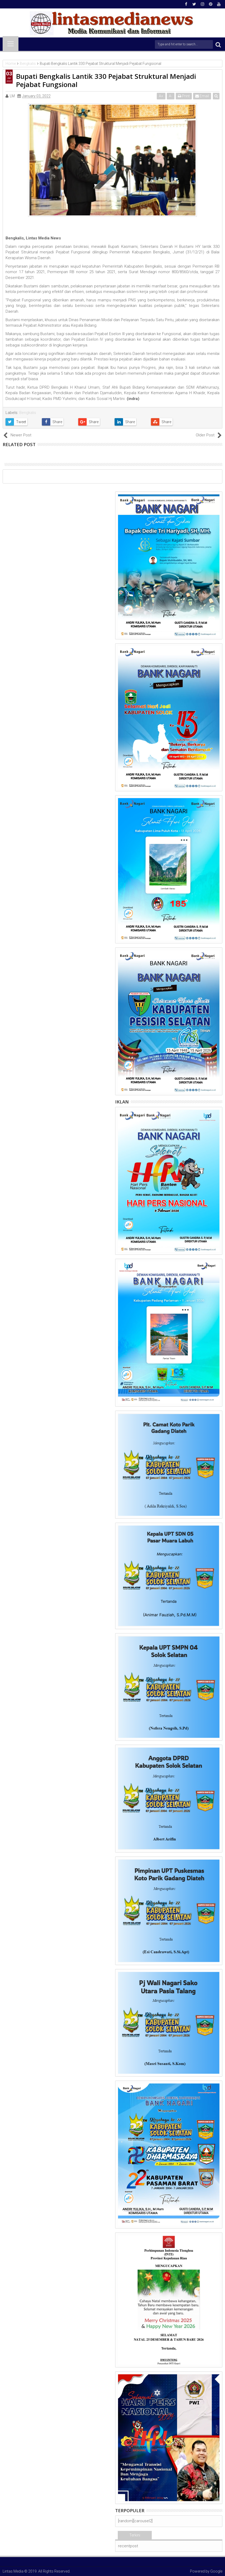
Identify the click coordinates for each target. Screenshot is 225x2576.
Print (184, 96)
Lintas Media (13, 2571)
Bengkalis (27, 412)
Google (216, 2571)
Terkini (134, 2535)
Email (202, 96)
